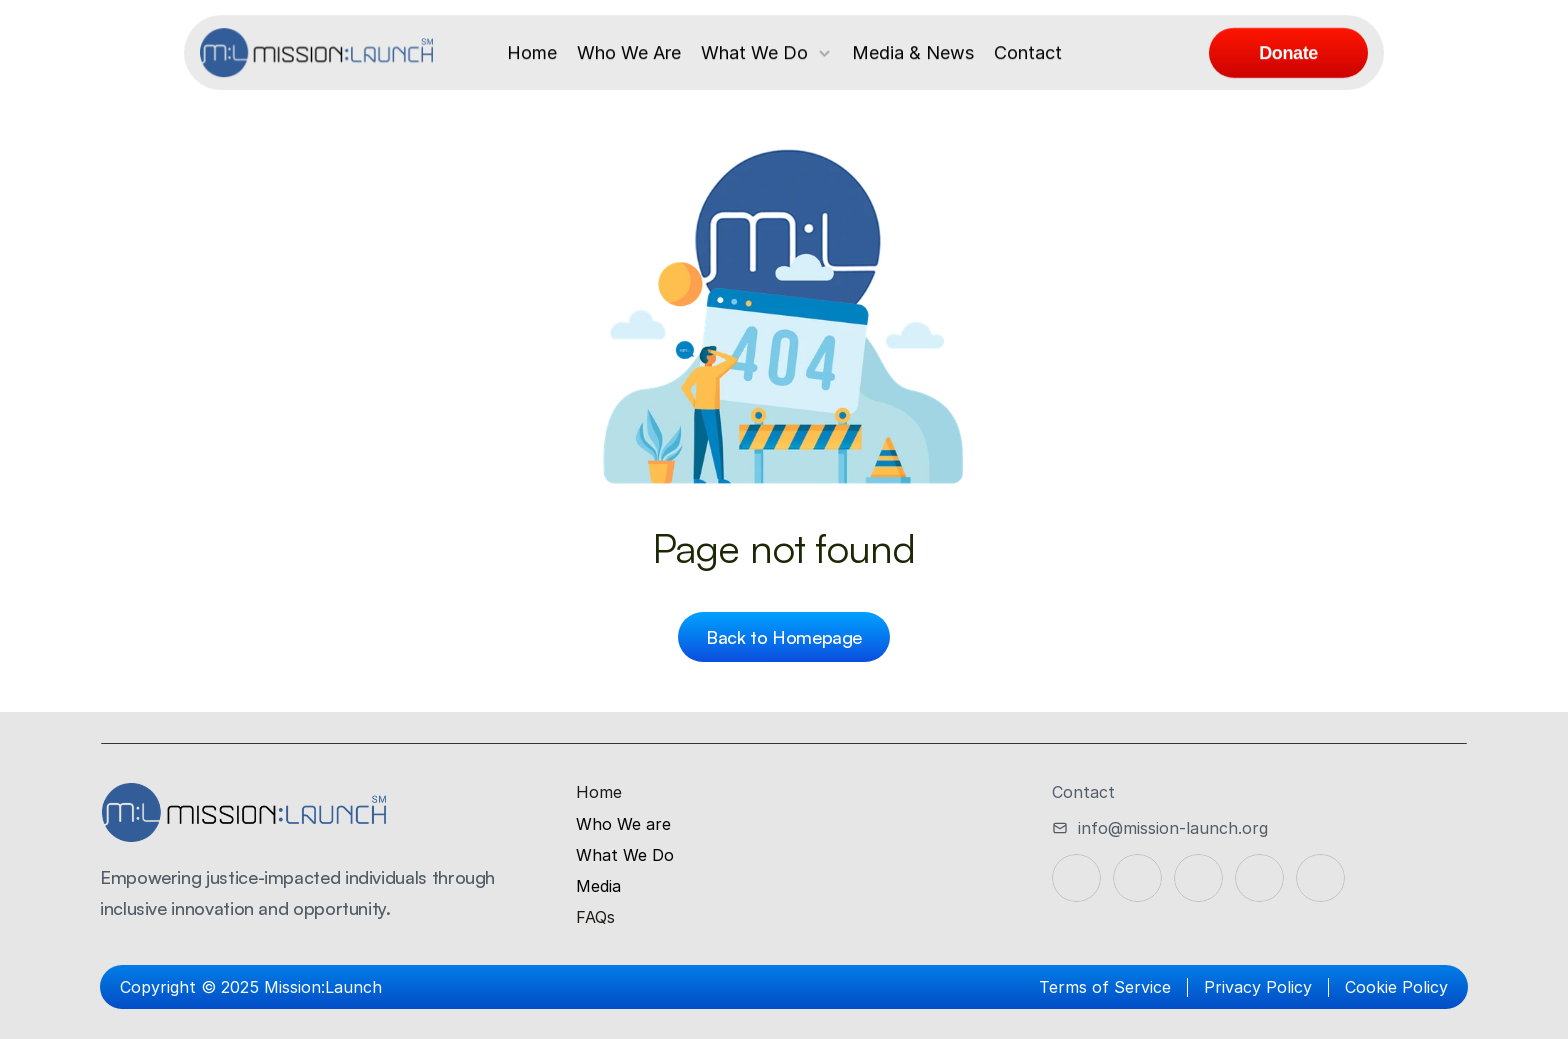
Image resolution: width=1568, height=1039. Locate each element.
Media (598, 886)
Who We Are (629, 52)
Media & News (913, 52)
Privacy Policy (1258, 987)
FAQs (595, 917)
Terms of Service (1105, 987)
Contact (1028, 52)
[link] (1288, 53)
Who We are (623, 824)
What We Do (754, 52)
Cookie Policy (1396, 987)
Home (532, 52)
